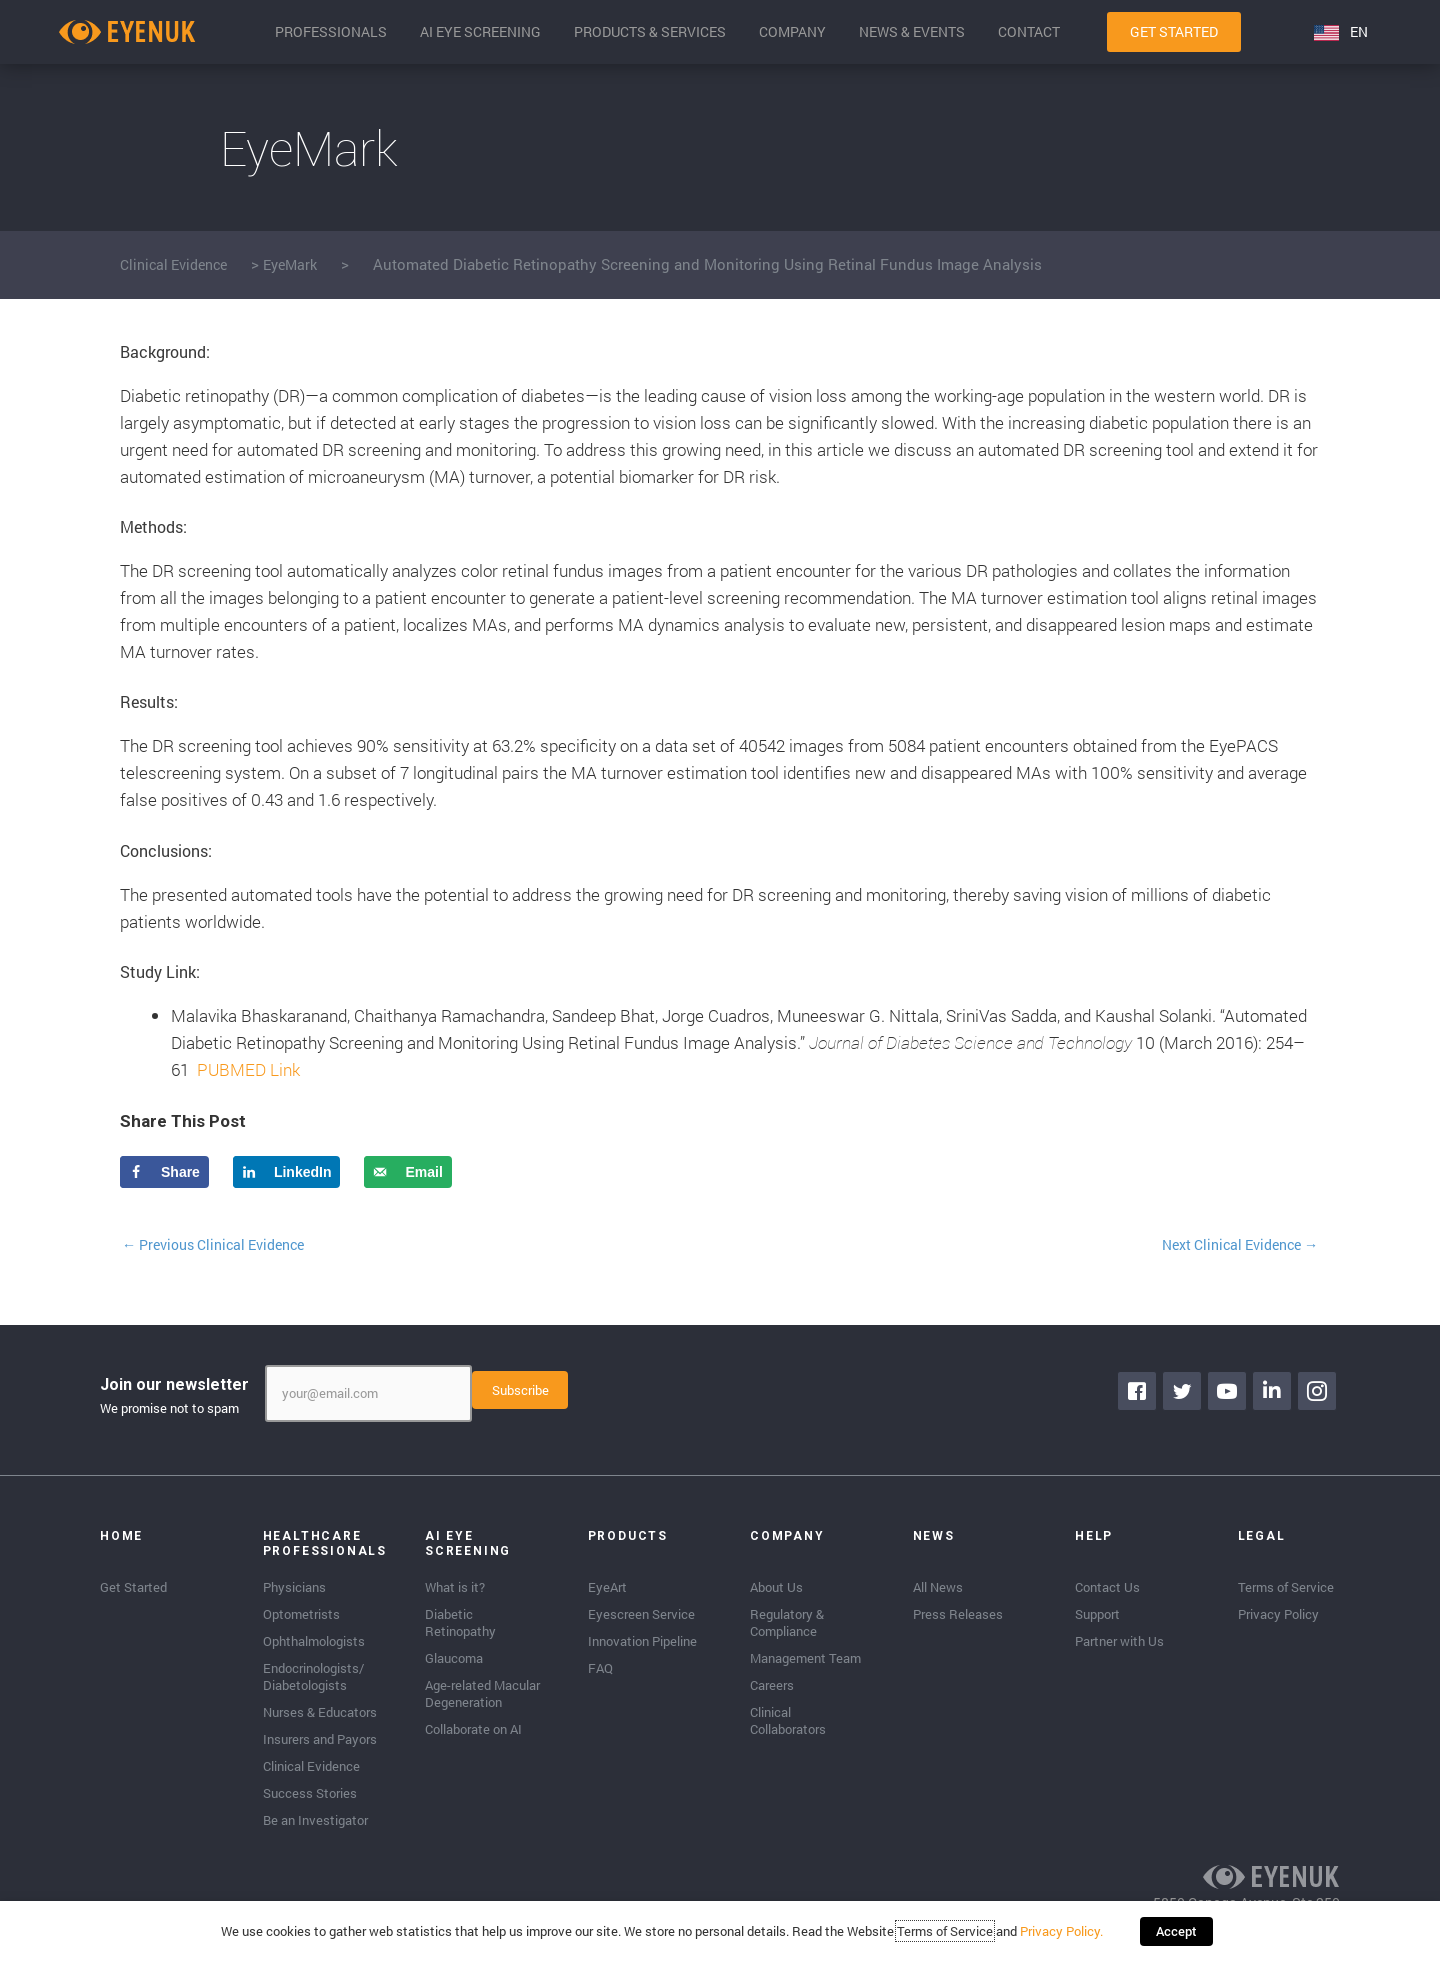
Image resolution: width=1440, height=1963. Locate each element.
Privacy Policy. (1068, 1938)
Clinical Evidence (179, 264)
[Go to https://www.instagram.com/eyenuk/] (1320, 1393)
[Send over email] (407, 1172)
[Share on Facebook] (164, 1172)
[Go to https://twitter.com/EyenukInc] (1185, 1393)
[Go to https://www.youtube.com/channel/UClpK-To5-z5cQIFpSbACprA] (1230, 1393)
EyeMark (303, 264)
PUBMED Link (248, 1069)
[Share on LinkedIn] (287, 1172)
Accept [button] (1176, 1938)
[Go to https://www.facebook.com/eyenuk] (1140, 1393)
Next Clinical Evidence (1231, 1245)
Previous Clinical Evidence (223, 1245)
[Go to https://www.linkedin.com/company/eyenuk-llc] (1275, 1393)
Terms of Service (952, 1938)
